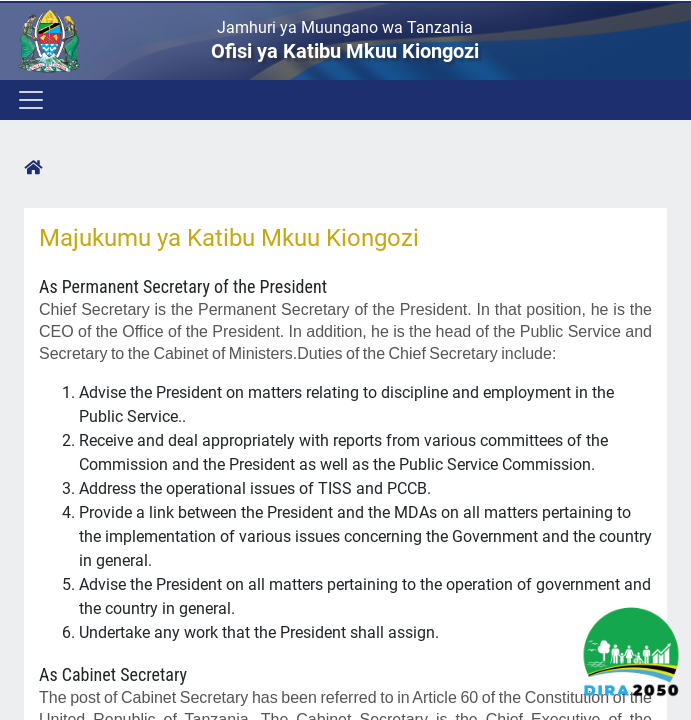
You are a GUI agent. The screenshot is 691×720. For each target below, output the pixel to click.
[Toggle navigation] (29, 100)
